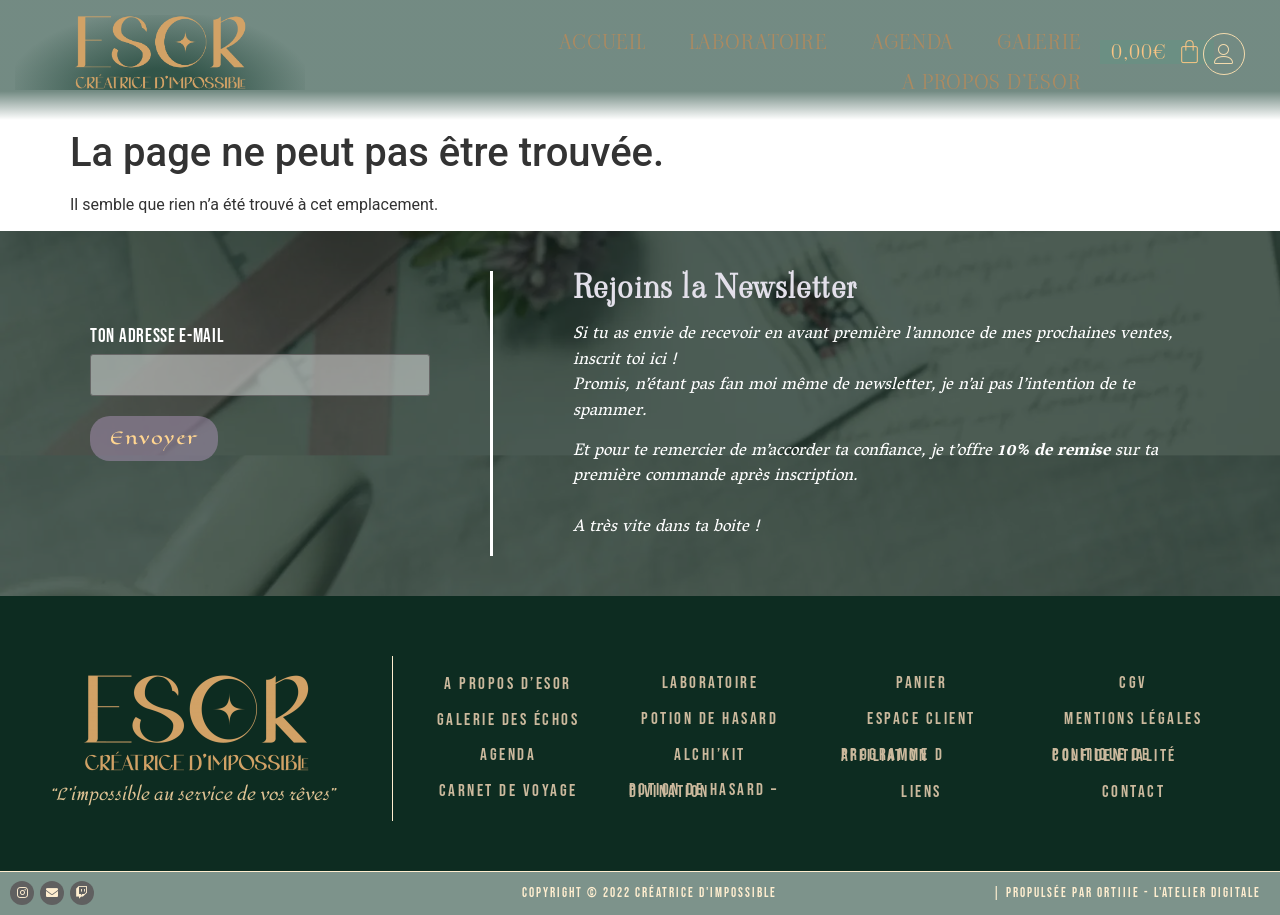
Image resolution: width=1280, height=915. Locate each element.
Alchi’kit (710, 755)
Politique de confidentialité (1114, 756)
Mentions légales (1133, 719)
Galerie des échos (508, 720)
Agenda (713, 53)
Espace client (921, 719)
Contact (1134, 792)
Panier (921, 683)
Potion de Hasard (709, 719)
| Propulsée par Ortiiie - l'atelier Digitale (1127, 893)
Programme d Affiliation (893, 756)
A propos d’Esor (996, 53)
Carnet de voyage (508, 791)
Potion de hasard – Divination (704, 791)
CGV (1133, 683)
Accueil (422, 53)
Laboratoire (568, 53)
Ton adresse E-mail (260, 354)
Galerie (832, 53)
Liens (921, 792)
